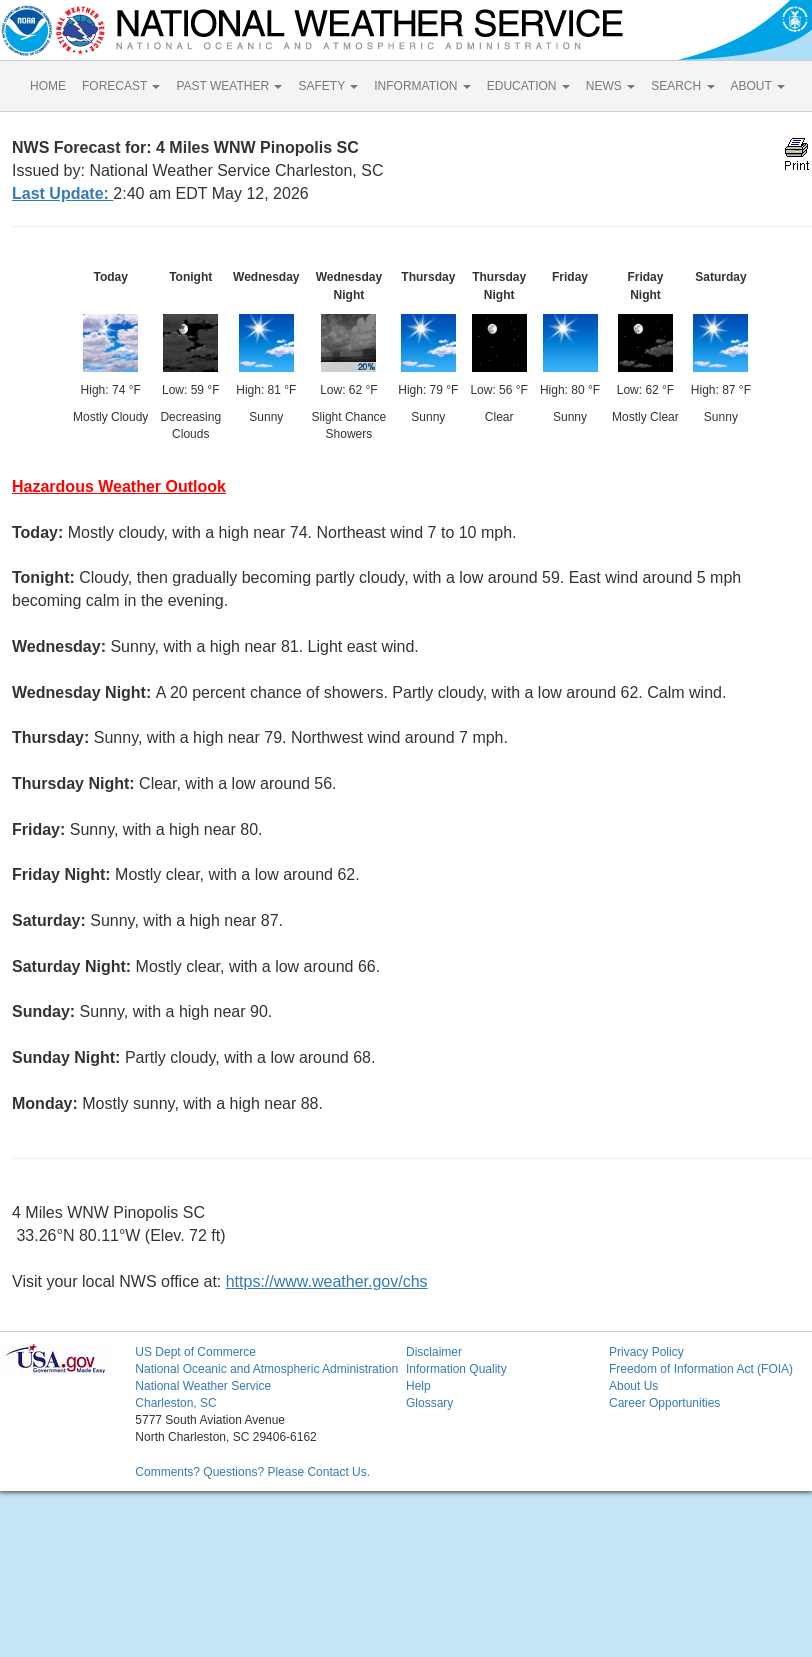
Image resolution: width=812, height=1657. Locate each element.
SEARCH (682, 86)
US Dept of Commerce (195, 1352)
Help (418, 1386)
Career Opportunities (664, 1403)
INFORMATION (422, 86)
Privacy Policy (646, 1352)
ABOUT (758, 86)
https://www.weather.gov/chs (327, 1281)
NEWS (610, 86)
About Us (633, 1386)
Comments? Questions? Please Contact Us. (252, 1472)
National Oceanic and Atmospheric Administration (266, 1369)
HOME (48, 86)
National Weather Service (203, 1386)
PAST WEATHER (229, 86)
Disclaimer (434, 1352)
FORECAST (121, 86)
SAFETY (328, 86)
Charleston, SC (175, 1403)
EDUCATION (528, 86)
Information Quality (456, 1369)
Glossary (429, 1403)
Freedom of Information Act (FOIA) (701, 1369)
